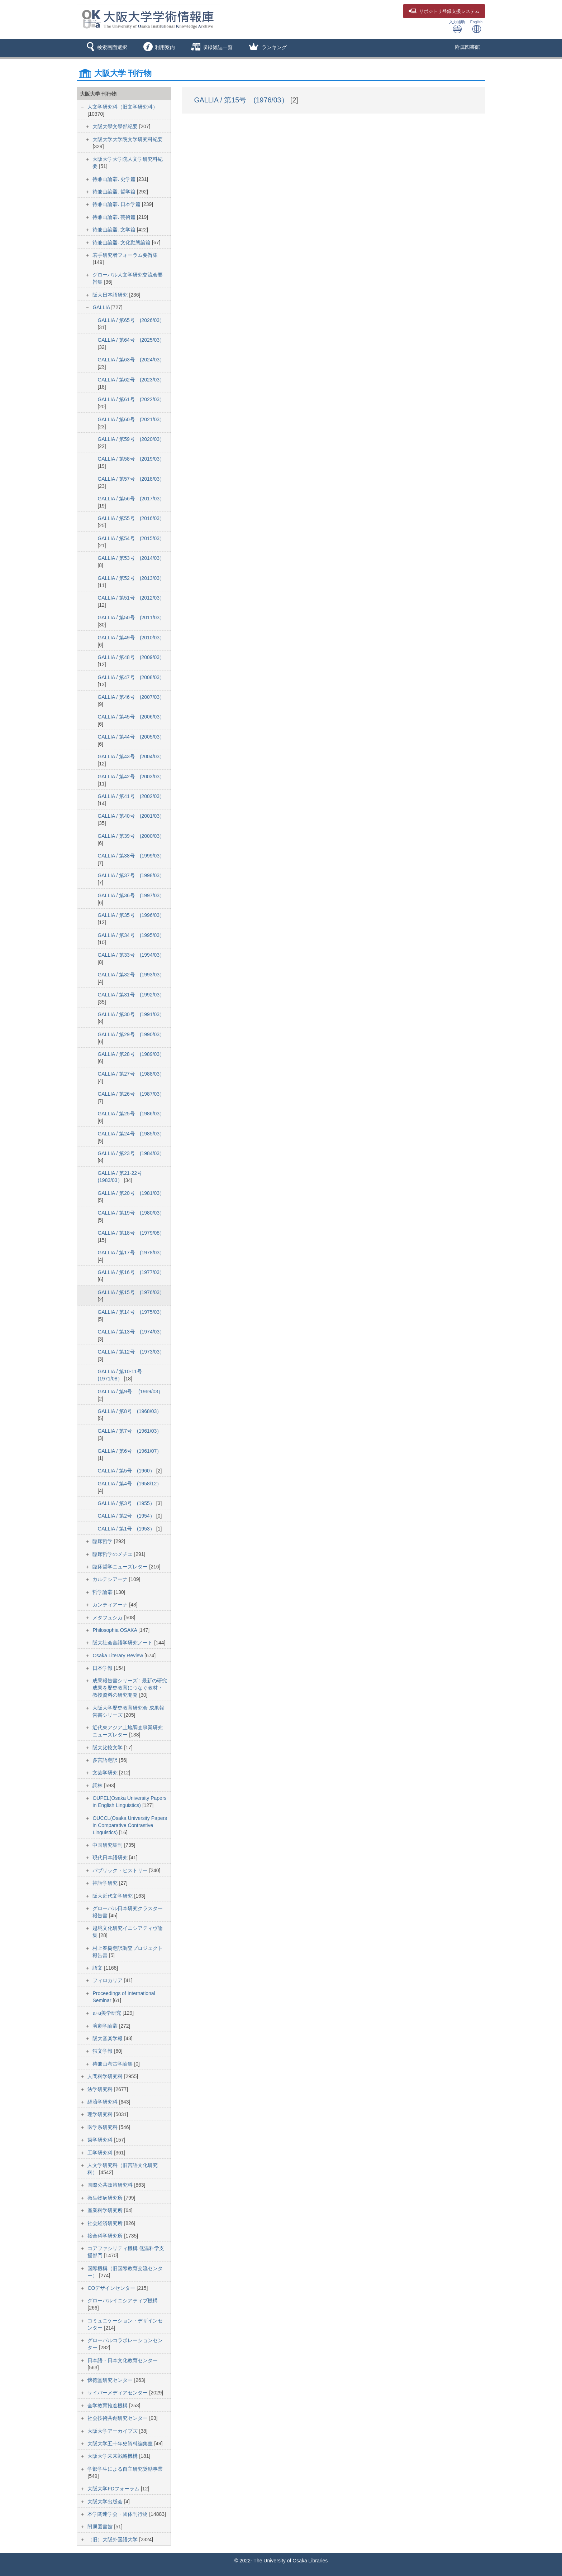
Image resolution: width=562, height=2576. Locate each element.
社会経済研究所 (105, 2223)
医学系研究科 (103, 2127)
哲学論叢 (103, 1592)
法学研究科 (100, 2089)
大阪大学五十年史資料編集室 (120, 2443)
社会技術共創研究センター (118, 2418)
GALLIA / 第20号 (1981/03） (131, 1193)
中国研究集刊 (108, 1845)
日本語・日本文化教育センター (122, 2360)
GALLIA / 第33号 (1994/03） (131, 955)
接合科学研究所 (105, 2236)
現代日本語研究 (110, 1857)
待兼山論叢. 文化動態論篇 (122, 242)
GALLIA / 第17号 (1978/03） (131, 1252)
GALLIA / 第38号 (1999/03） (131, 856)
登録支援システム (444, 11)
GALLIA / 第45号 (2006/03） (131, 717)
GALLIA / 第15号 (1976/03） (131, 1292)
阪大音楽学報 (108, 2038)
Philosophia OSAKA (115, 1630)
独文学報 (103, 2051)
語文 (98, 1968)
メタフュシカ (108, 1617)
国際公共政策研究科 (110, 2185)
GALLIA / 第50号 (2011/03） (131, 617)
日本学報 (103, 1668)
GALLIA (101, 307)
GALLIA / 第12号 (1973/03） (131, 1352)
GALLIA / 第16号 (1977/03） (131, 1272)
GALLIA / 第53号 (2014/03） (131, 558)
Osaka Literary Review (118, 1655)
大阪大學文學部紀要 (115, 126)
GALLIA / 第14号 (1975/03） (131, 1312)
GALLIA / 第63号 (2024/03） (131, 359)
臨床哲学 (103, 1541)
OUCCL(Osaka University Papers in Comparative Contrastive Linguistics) (129, 1825)
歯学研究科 (100, 2140)
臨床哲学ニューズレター (120, 1567)
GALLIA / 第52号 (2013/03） (131, 578)
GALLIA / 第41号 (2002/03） (131, 796)
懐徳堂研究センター (110, 2380)
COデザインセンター (112, 2288)
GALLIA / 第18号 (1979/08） (131, 1233)
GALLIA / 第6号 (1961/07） (129, 1451)
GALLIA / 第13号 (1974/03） (131, 1332)
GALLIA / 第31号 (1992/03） (131, 995)
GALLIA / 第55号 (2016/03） (131, 518)
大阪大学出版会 (105, 2501)
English (476, 27)
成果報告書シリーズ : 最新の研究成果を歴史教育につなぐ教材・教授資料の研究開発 (129, 1688)
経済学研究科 (103, 2102)
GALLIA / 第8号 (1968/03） (129, 1411)
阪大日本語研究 (110, 295)
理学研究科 (100, 2114)
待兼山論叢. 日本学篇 (117, 204)
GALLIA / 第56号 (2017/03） (131, 498)
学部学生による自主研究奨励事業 (125, 2469)
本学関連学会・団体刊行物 (118, 2514)
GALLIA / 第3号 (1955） (126, 1503)
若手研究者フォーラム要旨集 (125, 255)
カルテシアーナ (110, 1579)
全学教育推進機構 (108, 2405)
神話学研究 (105, 1883)
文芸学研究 (105, 1772)
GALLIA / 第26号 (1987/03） (131, 1094)
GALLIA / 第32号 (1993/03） (131, 974)
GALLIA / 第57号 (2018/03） (131, 479)
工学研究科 (100, 2153)
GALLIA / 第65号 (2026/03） (131, 320)
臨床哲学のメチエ (113, 1554)
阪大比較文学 (108, 1747)
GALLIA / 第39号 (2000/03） (131, 836)
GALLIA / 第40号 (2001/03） (131, 816)
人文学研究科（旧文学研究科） (122, 107)
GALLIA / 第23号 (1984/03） (131, 1153)
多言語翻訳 (105, 1760)
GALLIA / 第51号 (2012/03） (131, 598)
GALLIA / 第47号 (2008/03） (131, 677)
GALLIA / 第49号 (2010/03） (131, 637)
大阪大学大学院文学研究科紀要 (127, 139)
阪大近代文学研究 (113, 1896)
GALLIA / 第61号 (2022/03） (131, 399)
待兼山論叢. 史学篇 (114, 179)
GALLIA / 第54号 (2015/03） (131, 538)
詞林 (98, 1785)
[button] (105, 48)
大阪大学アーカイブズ (113, 2431)
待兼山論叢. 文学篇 (114, 229)
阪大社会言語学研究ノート (123, 1642)
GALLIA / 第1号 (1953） (126, 1529)
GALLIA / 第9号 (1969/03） (130, 1391)
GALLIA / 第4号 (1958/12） (129, 1483)
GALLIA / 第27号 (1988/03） (131, 1074)
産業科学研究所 (105, 2210)
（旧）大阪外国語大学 (113, 2539)
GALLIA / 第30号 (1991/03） (131, 1014)
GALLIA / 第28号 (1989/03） (131, 1054)
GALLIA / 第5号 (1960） (126, 1471)
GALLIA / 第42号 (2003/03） (131, 776)
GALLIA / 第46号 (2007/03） (131, 697)
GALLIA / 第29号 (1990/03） (131, 1034)
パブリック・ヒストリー (120, 1870)
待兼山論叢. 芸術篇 (114, 217)
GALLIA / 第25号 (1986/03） (131, 1113)
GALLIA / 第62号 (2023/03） (131, 380)
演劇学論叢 (105, 2026)
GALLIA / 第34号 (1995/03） (131, 935)
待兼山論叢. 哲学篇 (114, 191)
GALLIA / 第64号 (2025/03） (131, 340)
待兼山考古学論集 (113, 2064)
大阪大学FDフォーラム (114, 2488)
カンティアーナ (110, 1604)
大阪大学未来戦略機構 (113, 2456)
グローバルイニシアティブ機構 (122, 2300)
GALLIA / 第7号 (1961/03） (129, 1431)
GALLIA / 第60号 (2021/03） (131, 419)
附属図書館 (467, 47)
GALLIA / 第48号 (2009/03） (131, 657)
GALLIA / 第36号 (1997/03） (131, 895)
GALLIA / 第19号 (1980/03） (131, 1213)
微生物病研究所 (105, 2198)
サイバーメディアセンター (118, 2392)
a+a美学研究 (107, 2013)
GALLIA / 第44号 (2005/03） (131, 737)
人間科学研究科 (105, 2076)
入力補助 (457, 27)
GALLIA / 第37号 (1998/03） (131, 875)
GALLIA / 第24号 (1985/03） (131, 1133)
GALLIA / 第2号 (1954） (126, 1516)
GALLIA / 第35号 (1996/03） (131, 915)
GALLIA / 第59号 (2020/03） (131, 439)
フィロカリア (108, 1980)
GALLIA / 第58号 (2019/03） (131, 459)
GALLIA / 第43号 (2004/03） (131, 756)
